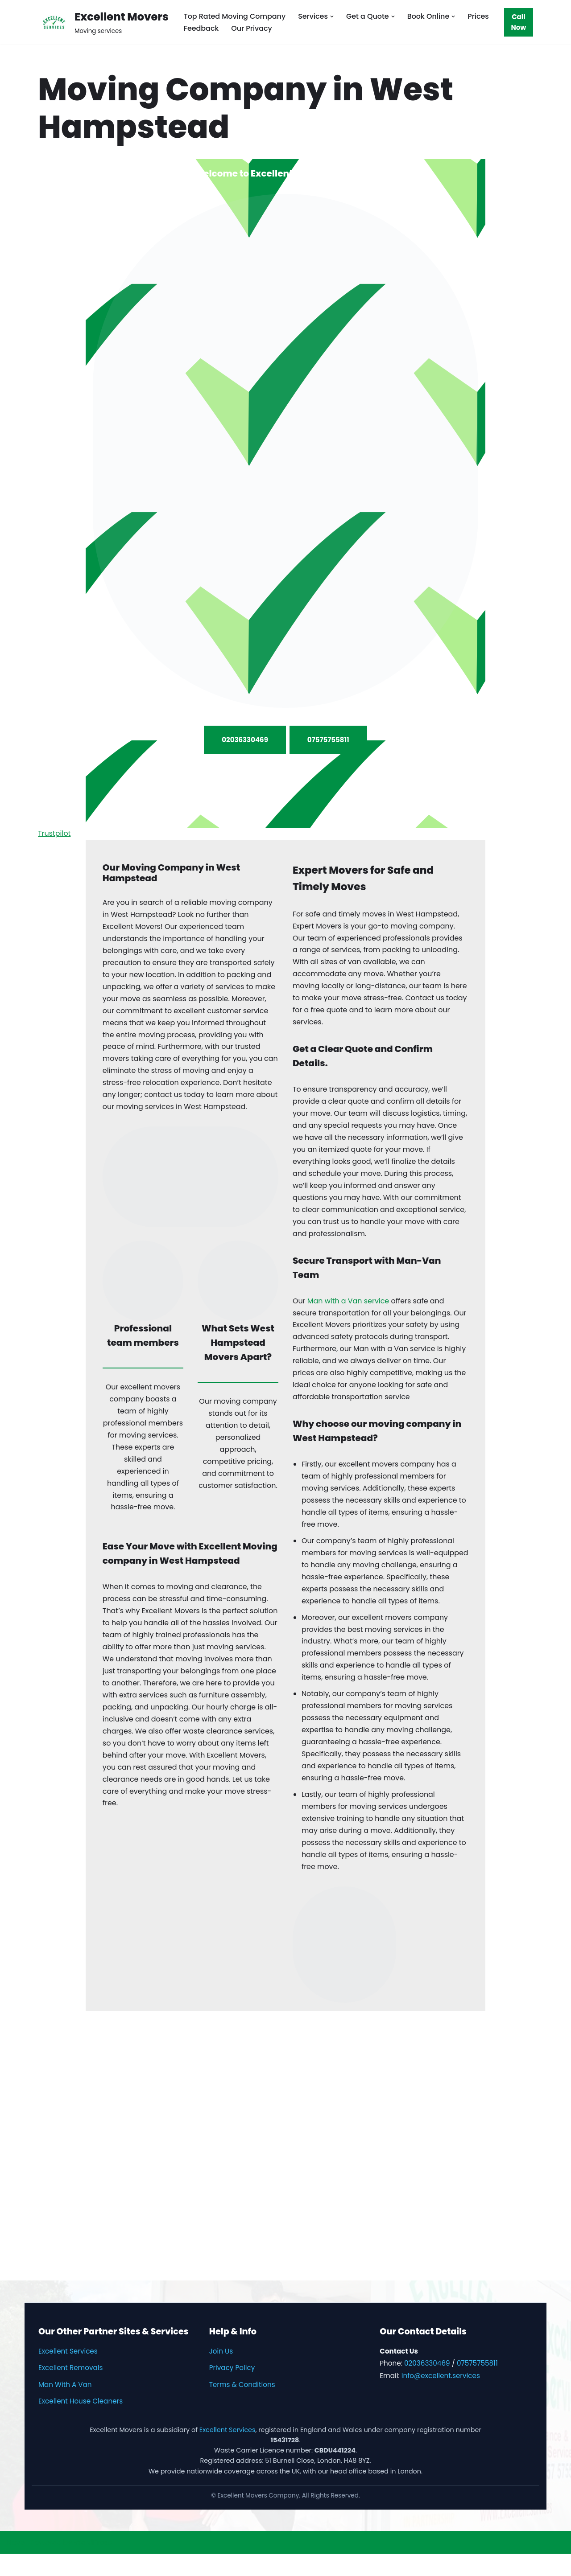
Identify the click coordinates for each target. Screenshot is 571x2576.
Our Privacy (252, 28)
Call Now (518, 22)
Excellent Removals (70, 2390)
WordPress (93, 2565)
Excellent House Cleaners (80, 2423)
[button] (333, 16)
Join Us (221, 2374)
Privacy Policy (232, 2390)
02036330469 (245, 739)
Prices (479, 16)
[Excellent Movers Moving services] (103, 22)
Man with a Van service (348, 1307)
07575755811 (328, 739)
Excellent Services (68, 2374)
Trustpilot (54, 837)
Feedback (201, 28)
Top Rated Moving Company (235, 16)
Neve (16, 2565)
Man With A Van (65, 2407)
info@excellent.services (440, 2398)
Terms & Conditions (242, 2407)
